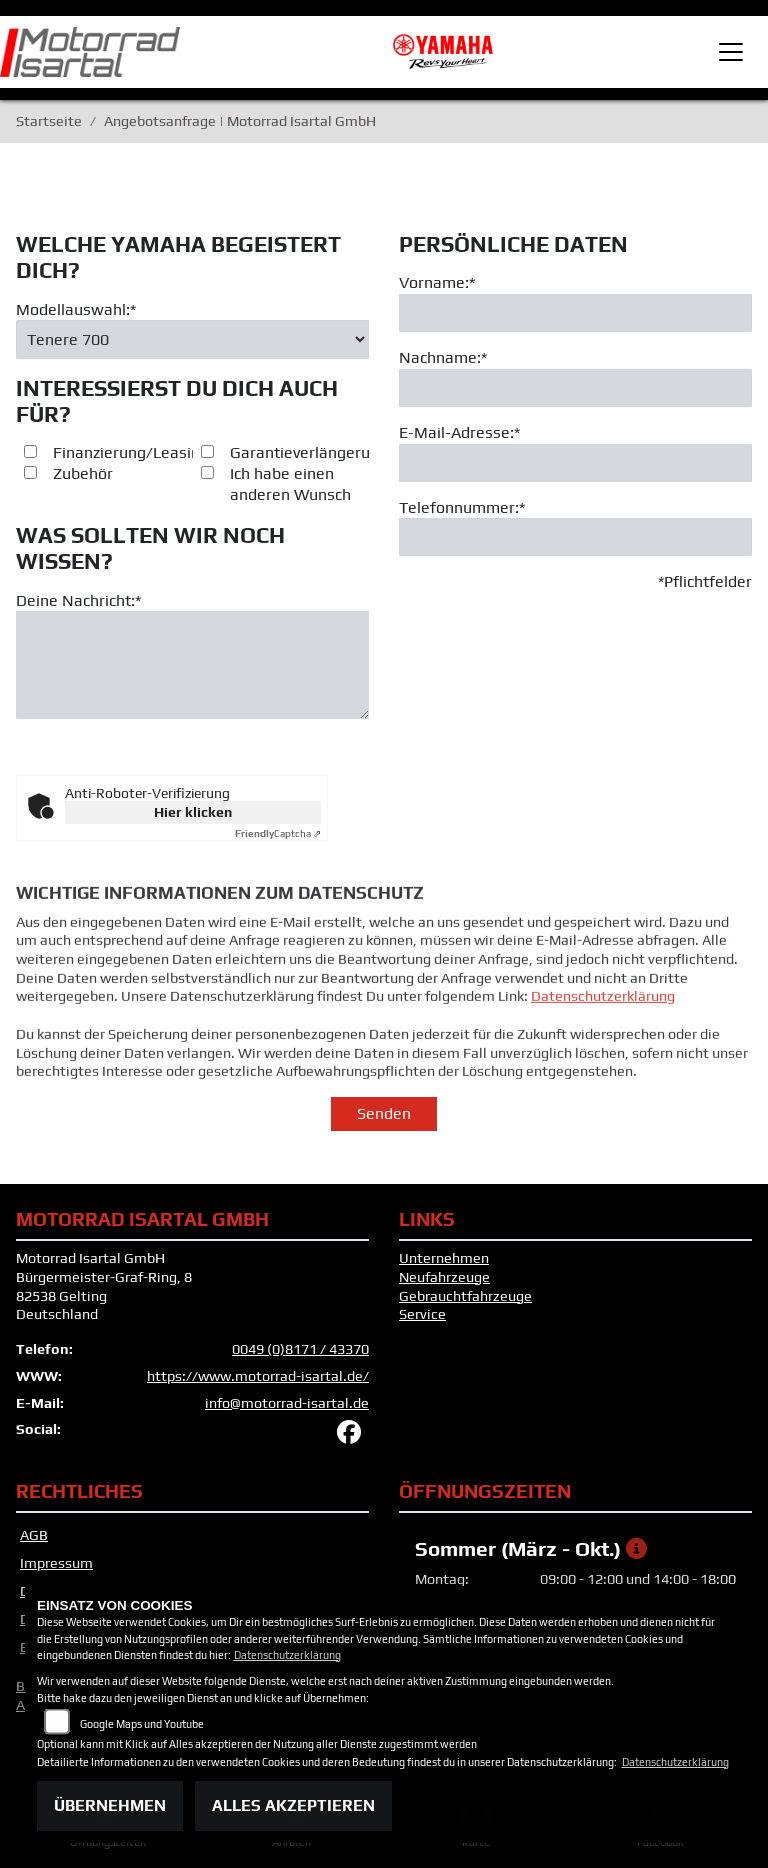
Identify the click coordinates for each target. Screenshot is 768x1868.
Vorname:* (437, 283)
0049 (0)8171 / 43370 (300, 1349)
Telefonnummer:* (462, 507)
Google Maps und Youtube (142, 1724)
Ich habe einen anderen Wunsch (290, 485)
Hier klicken (193, 812)
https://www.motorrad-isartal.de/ (258, 1376)
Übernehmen (110, 1805)
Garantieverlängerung (309, 453)
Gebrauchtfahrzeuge (465, 1296)
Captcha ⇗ (278, 833)
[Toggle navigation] (731, 52)
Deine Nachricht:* (78, 600)
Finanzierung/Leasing (131, 453)
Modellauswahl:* (76, 309)
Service (422, 1314)
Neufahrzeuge (444, 1277)
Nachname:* (443, 358)
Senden (384, 1113)
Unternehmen (444, 1258)
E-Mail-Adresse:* (459, 432)
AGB (34, 1535)
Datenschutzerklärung (603, 1033)
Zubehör (83, 474)
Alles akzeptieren (293, 1805)
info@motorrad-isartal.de (287, 1403)
